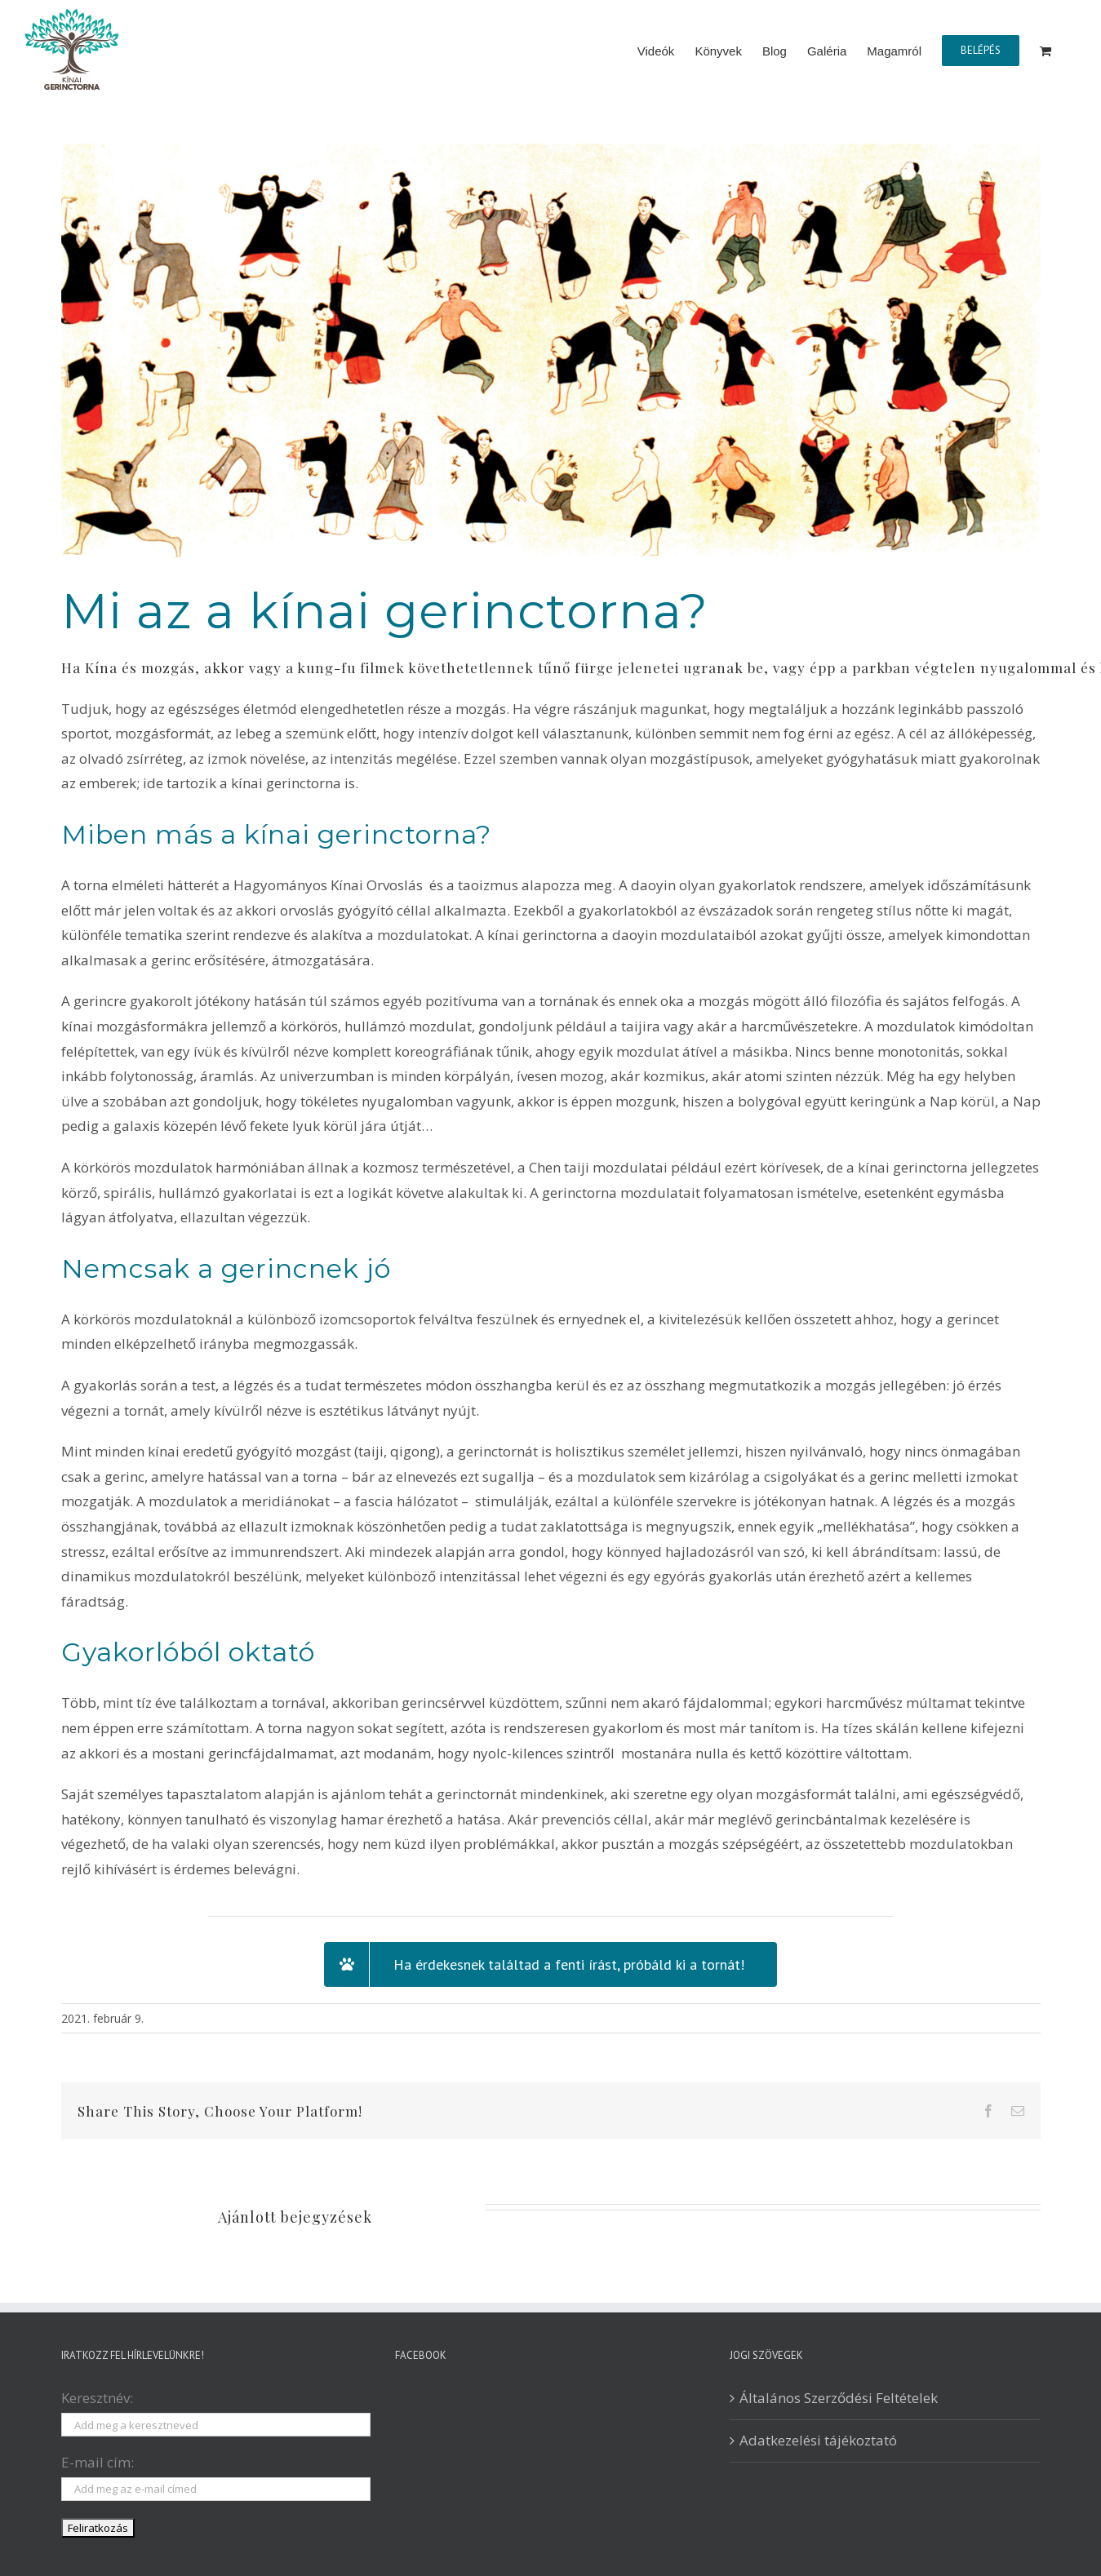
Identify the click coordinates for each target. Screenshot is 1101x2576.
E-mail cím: (97, 2462)
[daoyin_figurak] (551, 351)
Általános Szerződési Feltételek (838, 2397)
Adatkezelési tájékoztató (818, 2440)
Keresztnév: (97, 2397)
